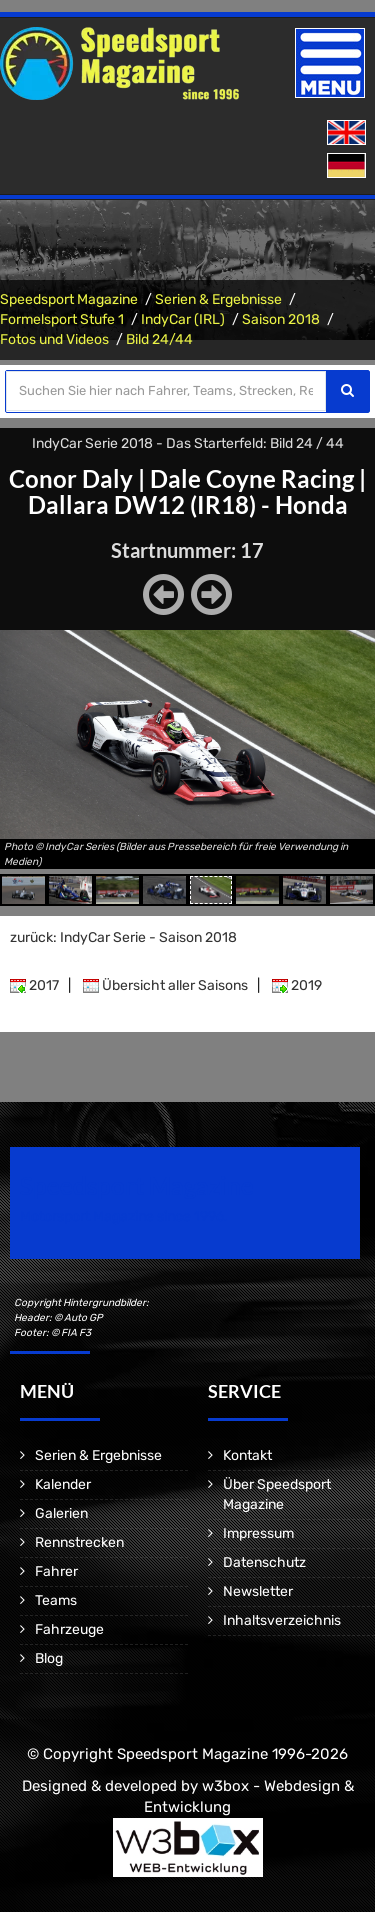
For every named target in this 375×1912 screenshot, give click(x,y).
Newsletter (258, 1591)
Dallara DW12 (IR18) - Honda (188, 504)
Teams (56, 1600)
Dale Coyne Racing (252, 478)
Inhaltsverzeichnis (282, 1620)
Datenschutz (264, 1562)
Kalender (63, 1484)
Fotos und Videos (54, 339)
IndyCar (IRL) (183, 319)
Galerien (61, 1513)
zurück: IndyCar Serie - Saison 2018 (123, 937)
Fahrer (56, 1571)
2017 (34, 985)
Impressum (258, 1533)
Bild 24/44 (159, 339)
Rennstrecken (79, 1542)
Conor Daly (71, 478)
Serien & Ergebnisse (218, 299)
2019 (297, 985)
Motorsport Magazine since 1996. (124, 1216)
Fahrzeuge (69, 1629)
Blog (49, 1658)
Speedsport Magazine (69, 299)
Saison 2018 (281, 319)
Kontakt (247, 1455)
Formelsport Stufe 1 (62, 319)
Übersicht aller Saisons (165, 985)
